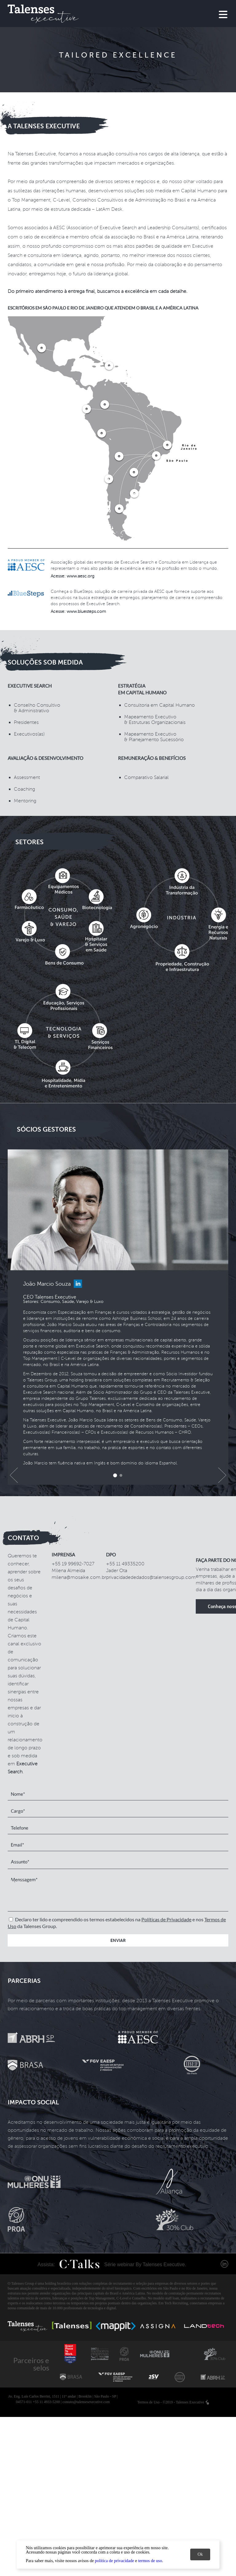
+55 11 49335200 (125, 1564)
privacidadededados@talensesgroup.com (151, 1577)
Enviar (118, 1940)
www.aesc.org (80, 576)
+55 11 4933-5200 (46, 2402)
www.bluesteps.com (86, 611)
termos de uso (150, 2560)
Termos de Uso (148, 2402)
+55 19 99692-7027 (73, 1564)
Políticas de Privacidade (166, 1919)
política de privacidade (114, 2560)
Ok (200, 2554)
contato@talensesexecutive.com (86, 2402)
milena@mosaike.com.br (79, 1577)
